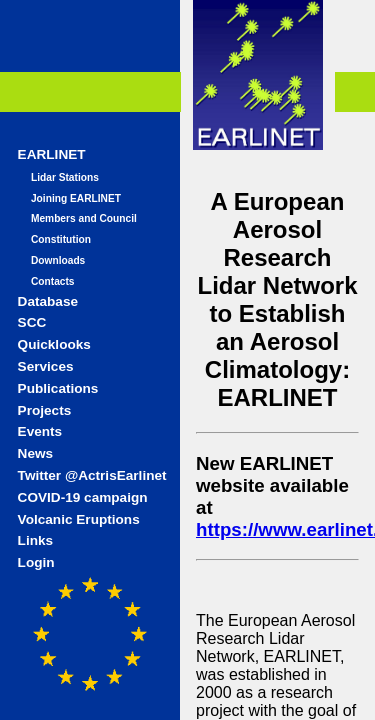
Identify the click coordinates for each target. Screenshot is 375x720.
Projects (45, 410)
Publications (58, 388)
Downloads (58, 260)
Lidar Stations (65, 177)
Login (36, 562)
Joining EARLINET (76, 198)
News (36, 453)
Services (46, 366)
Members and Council (84, 218)
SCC (32, 322)
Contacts (53, 281)
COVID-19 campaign (83, 497)
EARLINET (52, 154)
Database (48, 301)
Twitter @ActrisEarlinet (92, 475)
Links (36, 540)
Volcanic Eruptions (79, 519)
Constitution (61, 239)
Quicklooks (54, 344)
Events (40, 431)
